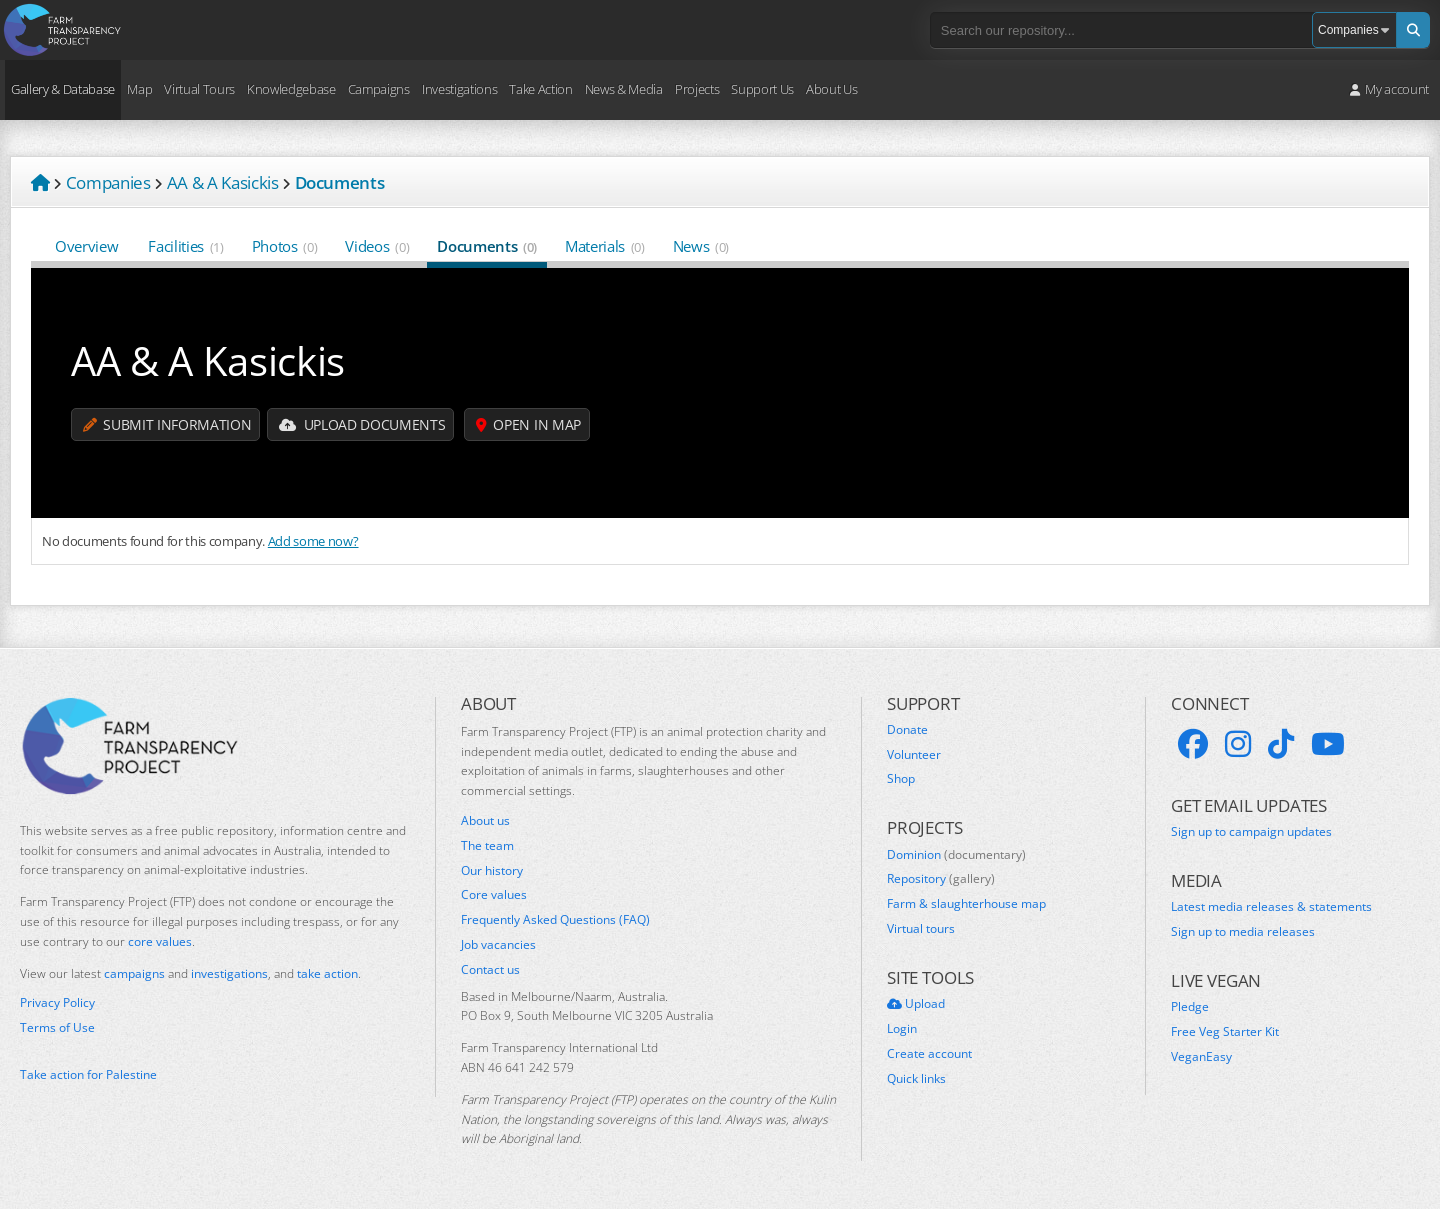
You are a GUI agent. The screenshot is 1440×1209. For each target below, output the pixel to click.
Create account (929, 1054)
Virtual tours (921, 929)
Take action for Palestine (88, 1074)
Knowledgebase (291, 89)
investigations (229, 973)
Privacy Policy (57, 1003)
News (701, 246)
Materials (605, 246)
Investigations (459, 89)
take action (327, 973)
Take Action (540, 89)
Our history (492, 871)
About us (485, 821)
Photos (285, 246)
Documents (487, 246)
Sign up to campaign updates (1251, 832)
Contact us (490, 970)
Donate (907, 730)
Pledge (1190, 1007)
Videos (377, 246)
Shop (901, 779)
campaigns (134, 973)
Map (139, 89)
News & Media (624, 89)
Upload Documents (362, 424)
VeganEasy (1201, 1057)
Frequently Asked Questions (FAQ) (555, 920)
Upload (916, 1004)
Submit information (167, 424)
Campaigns (379, 89)
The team (487, 846)
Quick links (916, 1079)
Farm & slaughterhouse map (966, 904)
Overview (87, 246)
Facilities (185, 246)
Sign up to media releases (1243, 932)
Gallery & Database (63, 89)
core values (160, 941)
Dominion (956, 855)
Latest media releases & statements (1271, 907)
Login (902, 1029)
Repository (941, 879)
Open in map (528, 424)
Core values (494, 895)
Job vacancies (498, 945)
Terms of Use (57, 1028)
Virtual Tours (199, 89)
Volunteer (914, 755)
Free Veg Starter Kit (1225, 1032)
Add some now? (313, 541)
